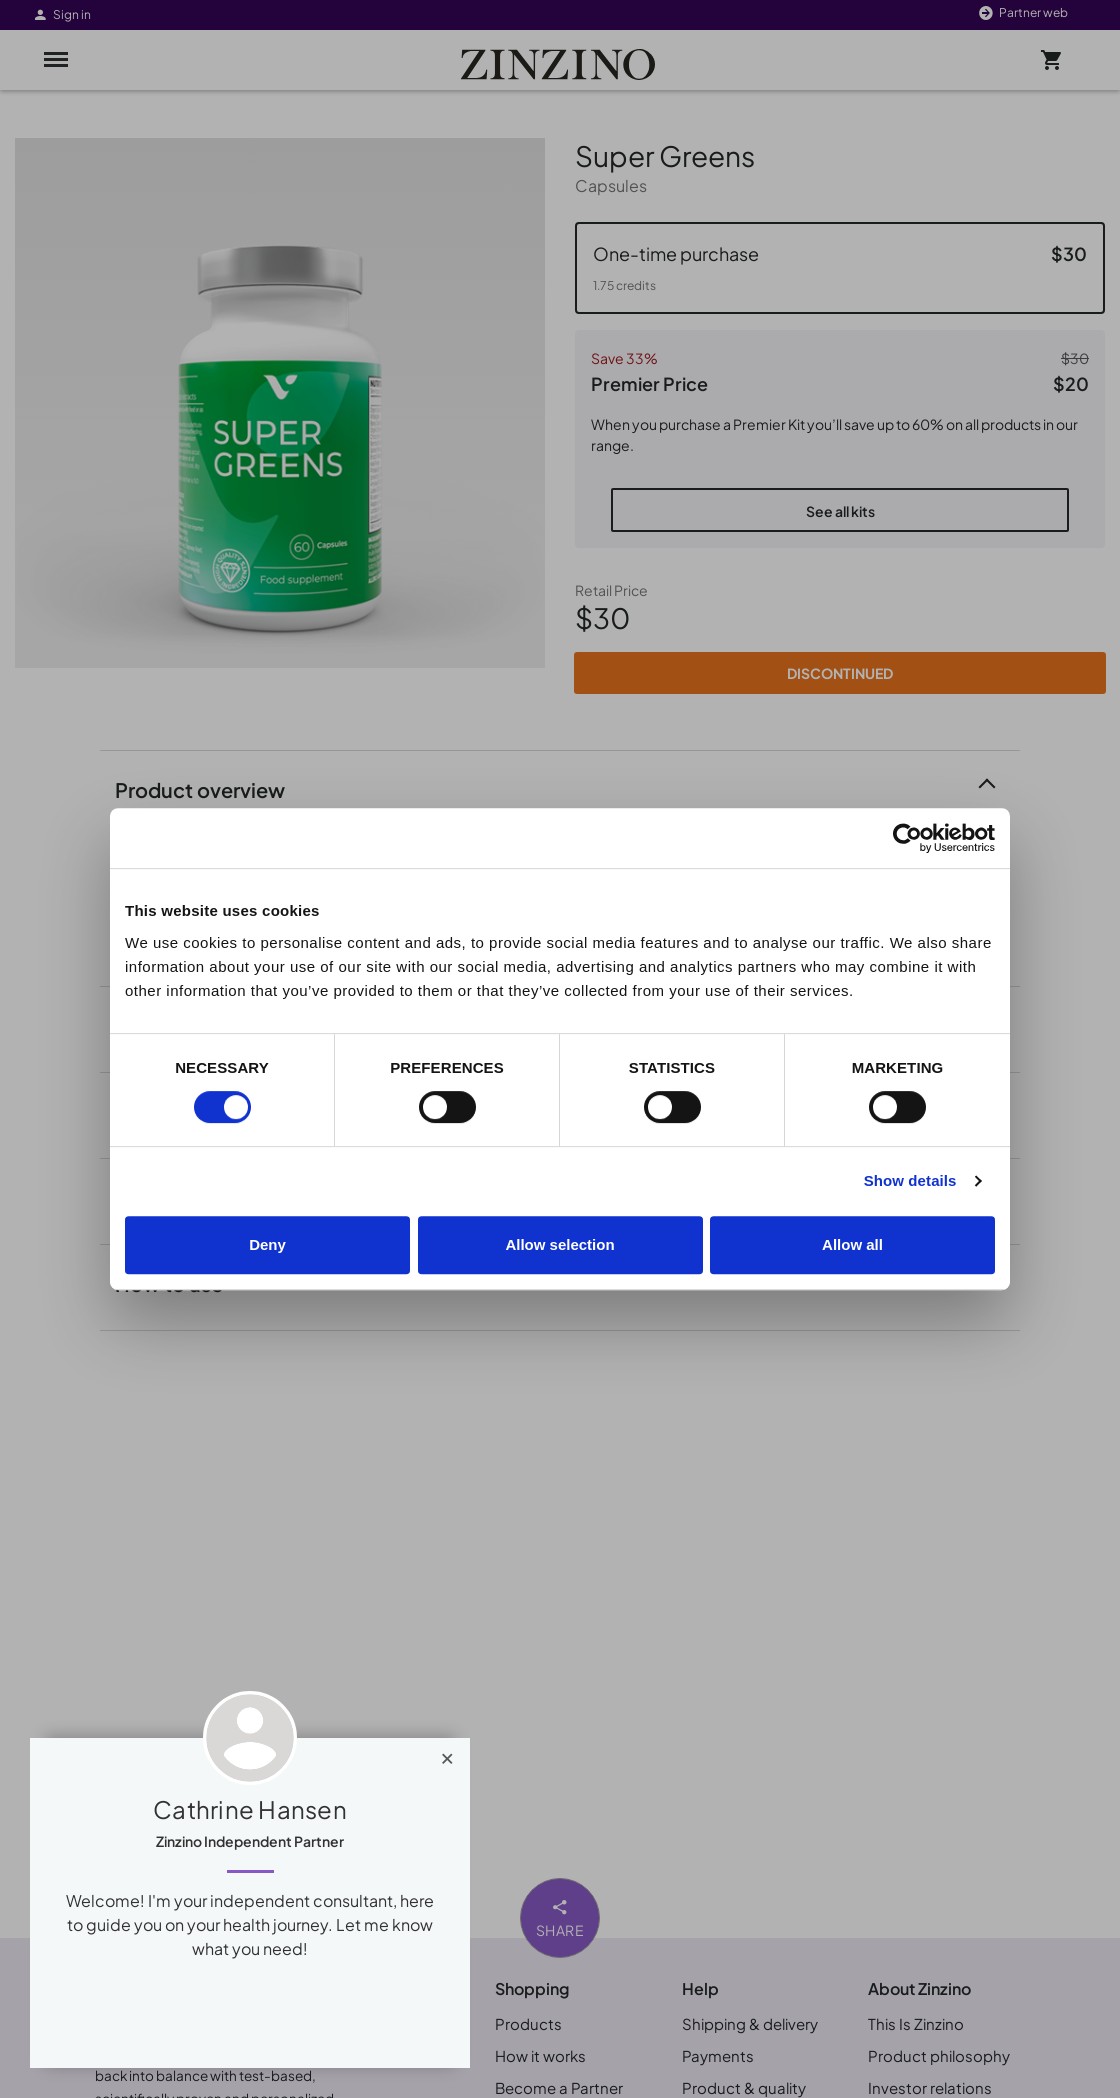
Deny (267, 1244)
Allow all (852, 1244)
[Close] (447, 1754)
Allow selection (559, 1244)
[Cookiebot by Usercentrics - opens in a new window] (907, 838)
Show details (910, 1180)
